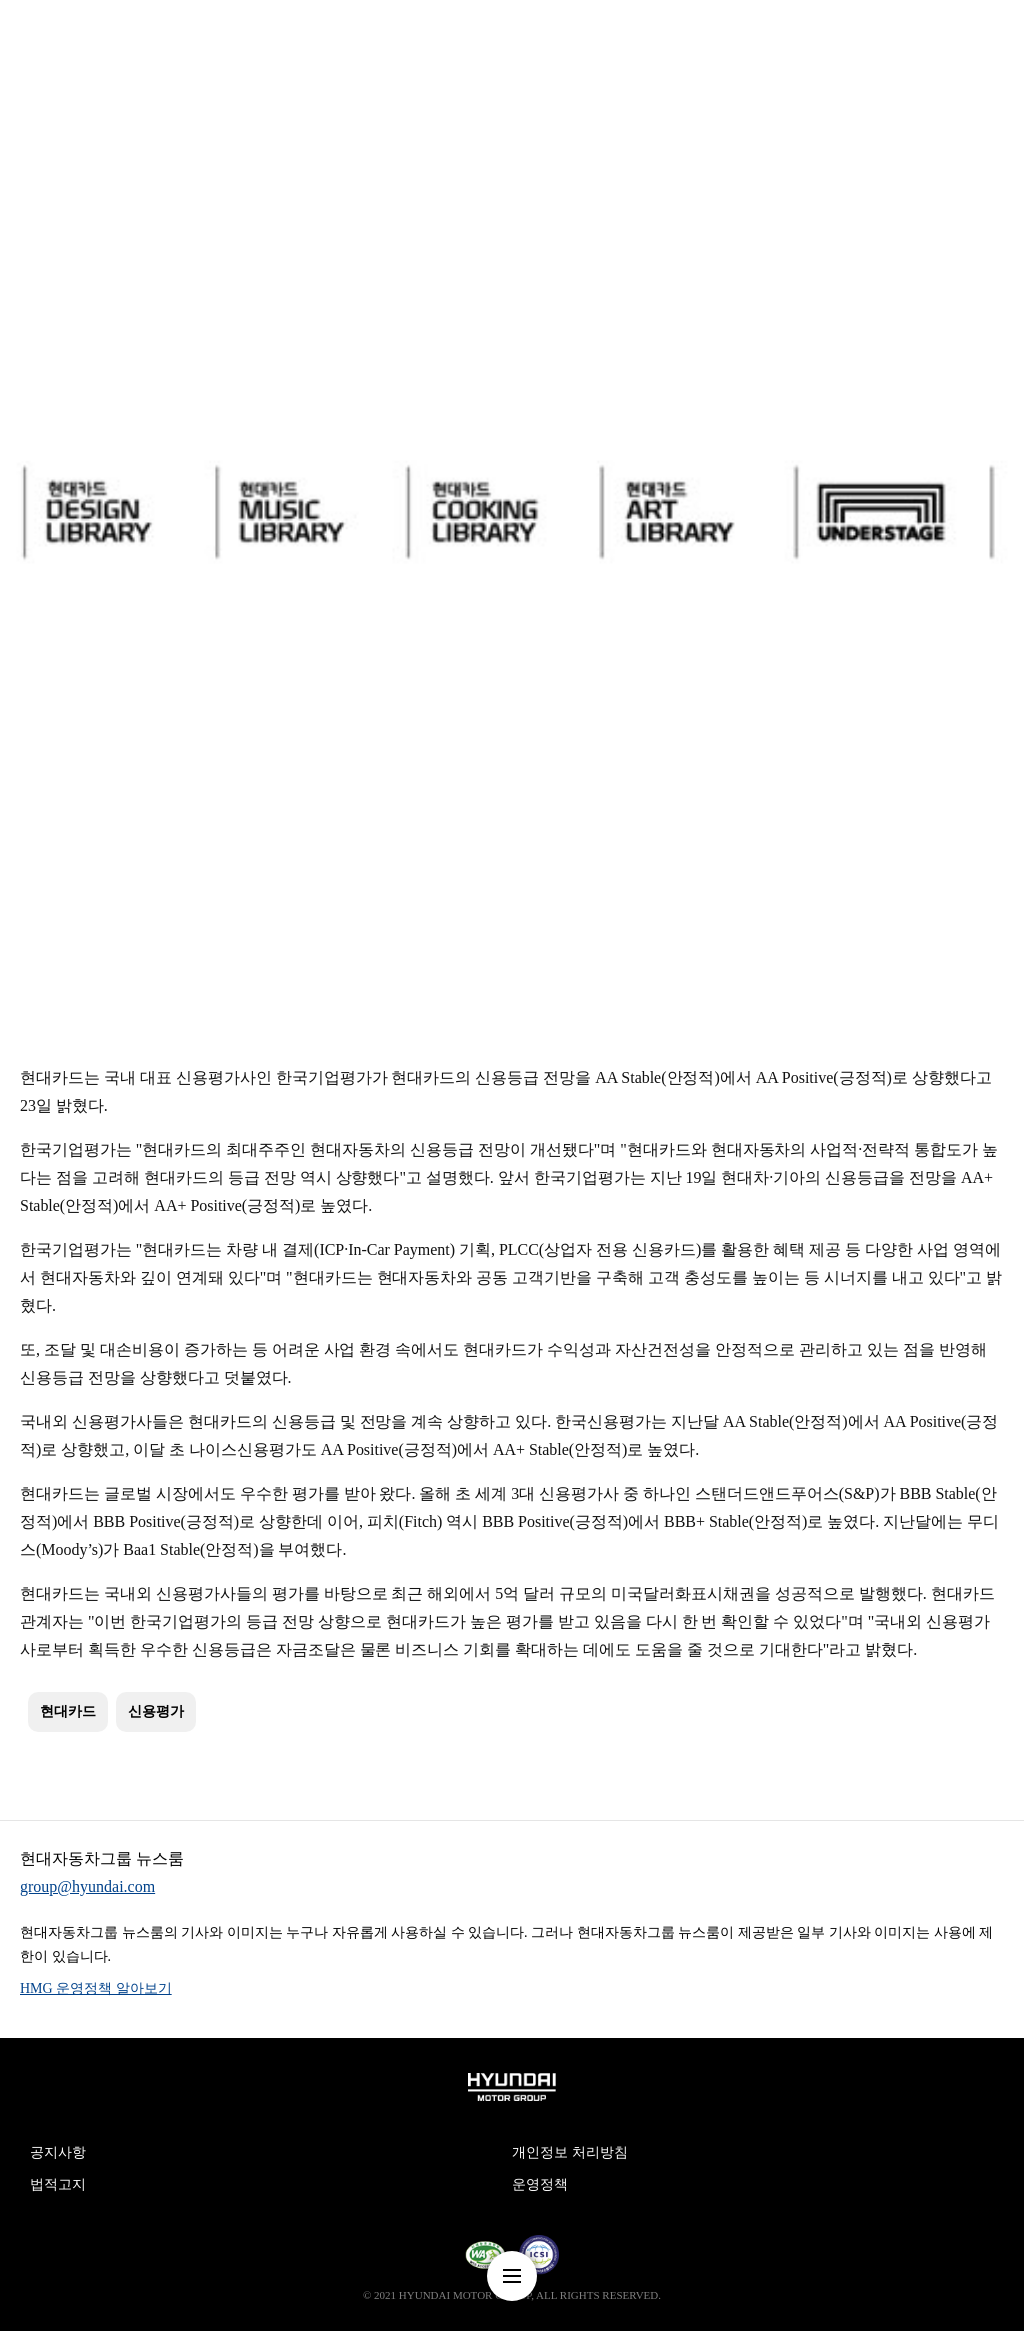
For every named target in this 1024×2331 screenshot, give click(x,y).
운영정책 (540, 2184)
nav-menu (512, 2276)
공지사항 (58, 2152)
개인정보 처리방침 (570, 2152)
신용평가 (156, 1711)
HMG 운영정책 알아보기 (96, 1988)
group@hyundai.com (87, 1886)
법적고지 (58, 2184)
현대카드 (68, 1711)
